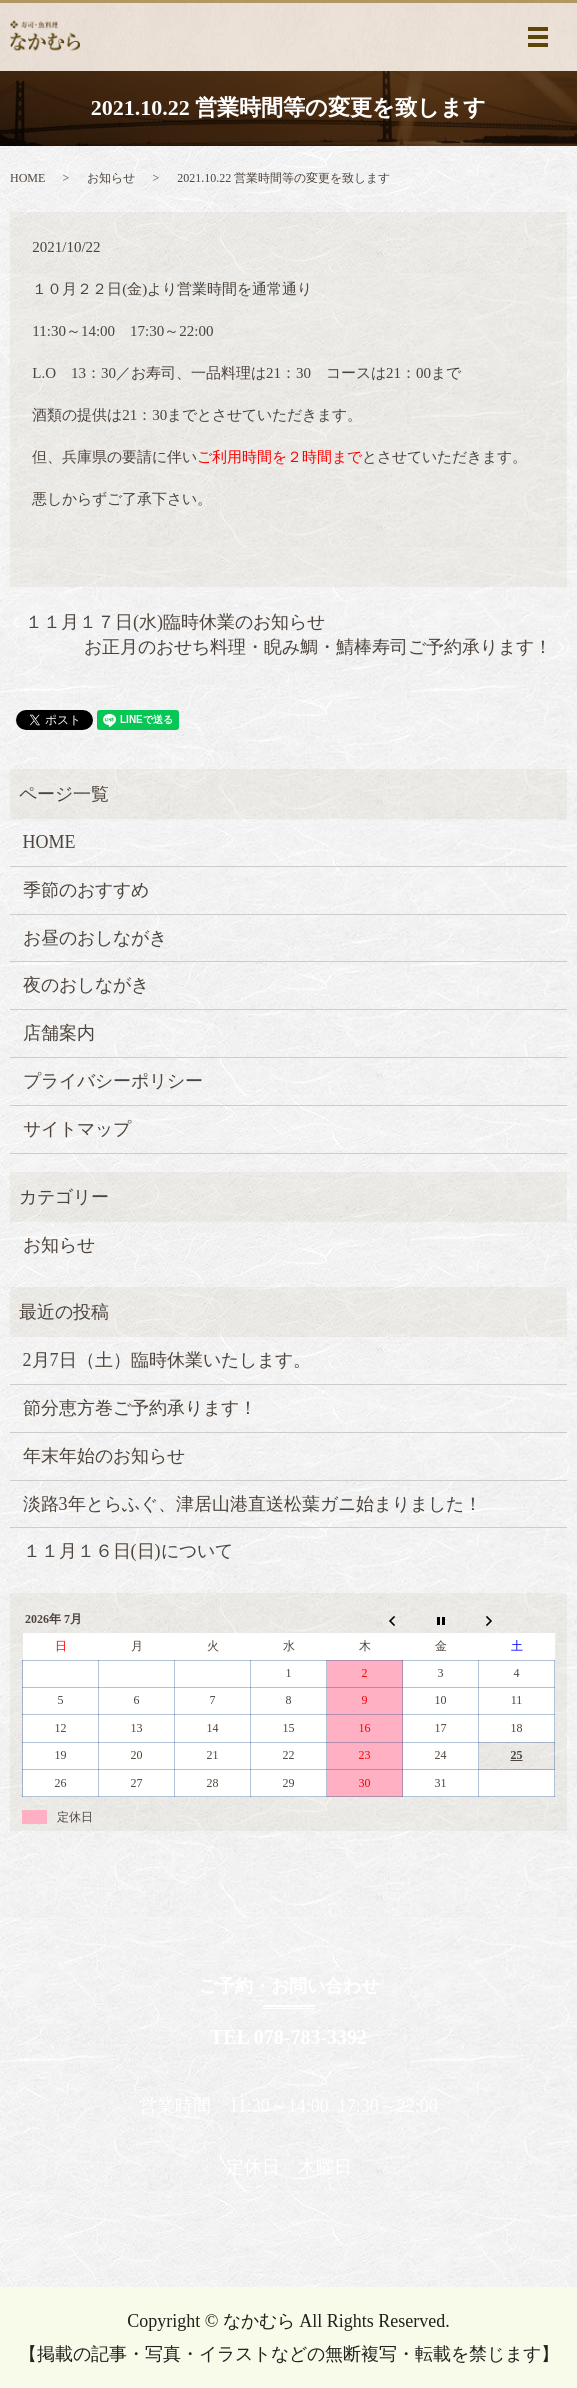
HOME (27, 178)
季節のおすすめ (86, 890)
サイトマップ (77, 1129)
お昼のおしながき (95, 938)
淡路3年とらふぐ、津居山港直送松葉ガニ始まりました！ (252, 1504)
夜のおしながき (86, 985)
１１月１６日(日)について (128, 1551)
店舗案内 (59, 1033)
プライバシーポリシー (113, 1081)
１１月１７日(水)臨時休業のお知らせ (175, 622)
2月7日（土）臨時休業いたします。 (167, 1360)
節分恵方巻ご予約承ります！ (140, 1408)
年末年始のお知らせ (104, 1456)
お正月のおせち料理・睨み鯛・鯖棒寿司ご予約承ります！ (318, 647)
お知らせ (111, 178)
